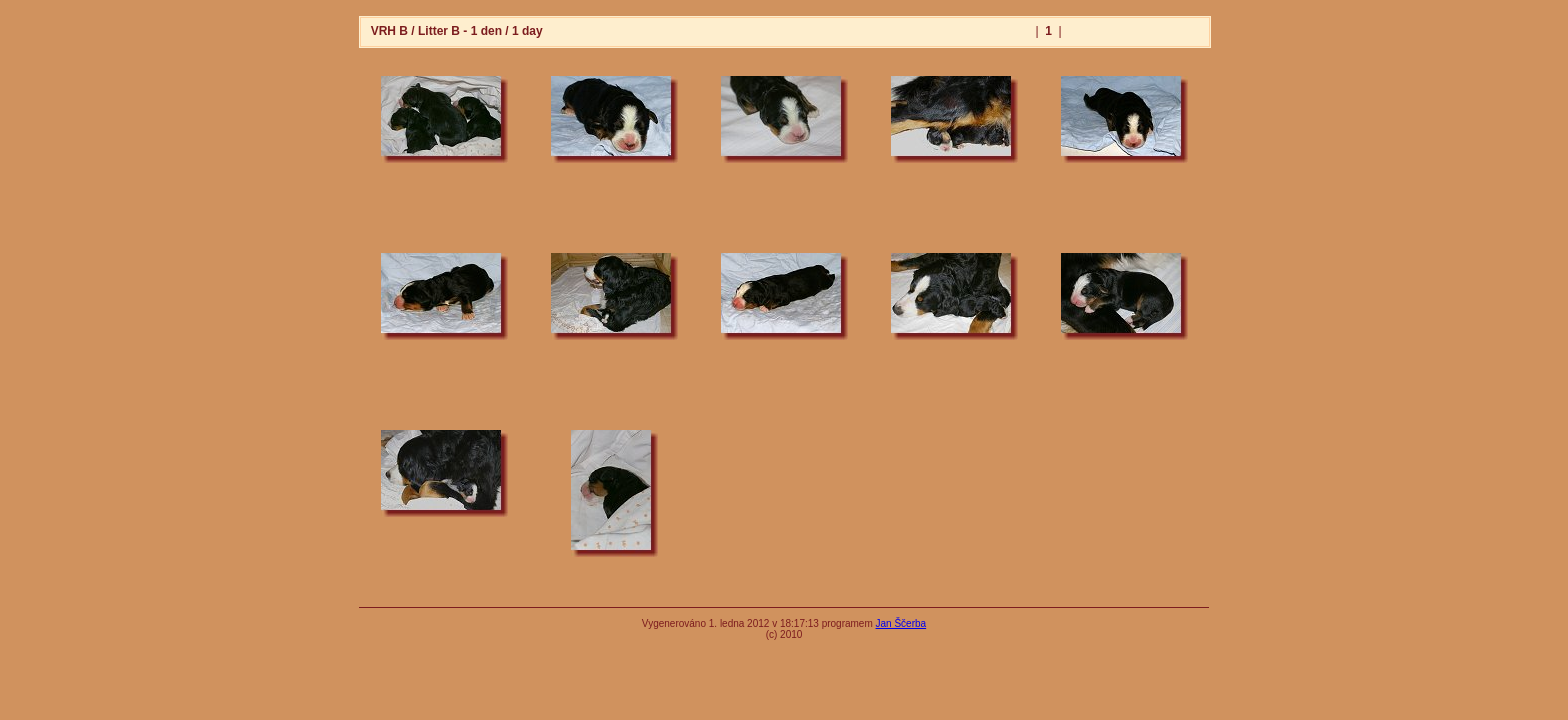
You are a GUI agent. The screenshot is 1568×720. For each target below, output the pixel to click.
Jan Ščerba (901, 623)
